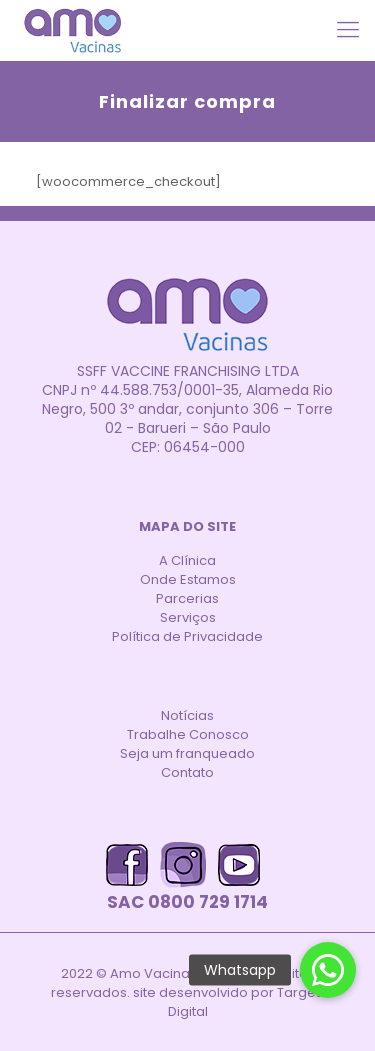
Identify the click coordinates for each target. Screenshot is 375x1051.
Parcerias (187, 598)
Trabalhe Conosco (188, 734)
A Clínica (187, 560)
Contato (187, 772)
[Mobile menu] (348, 30)
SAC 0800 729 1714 (187, 902)
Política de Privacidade (187, 636)
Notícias (187, 715)
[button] (328, 970)
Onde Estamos (188, 579)
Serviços (188, 617)
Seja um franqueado (187, 753)
